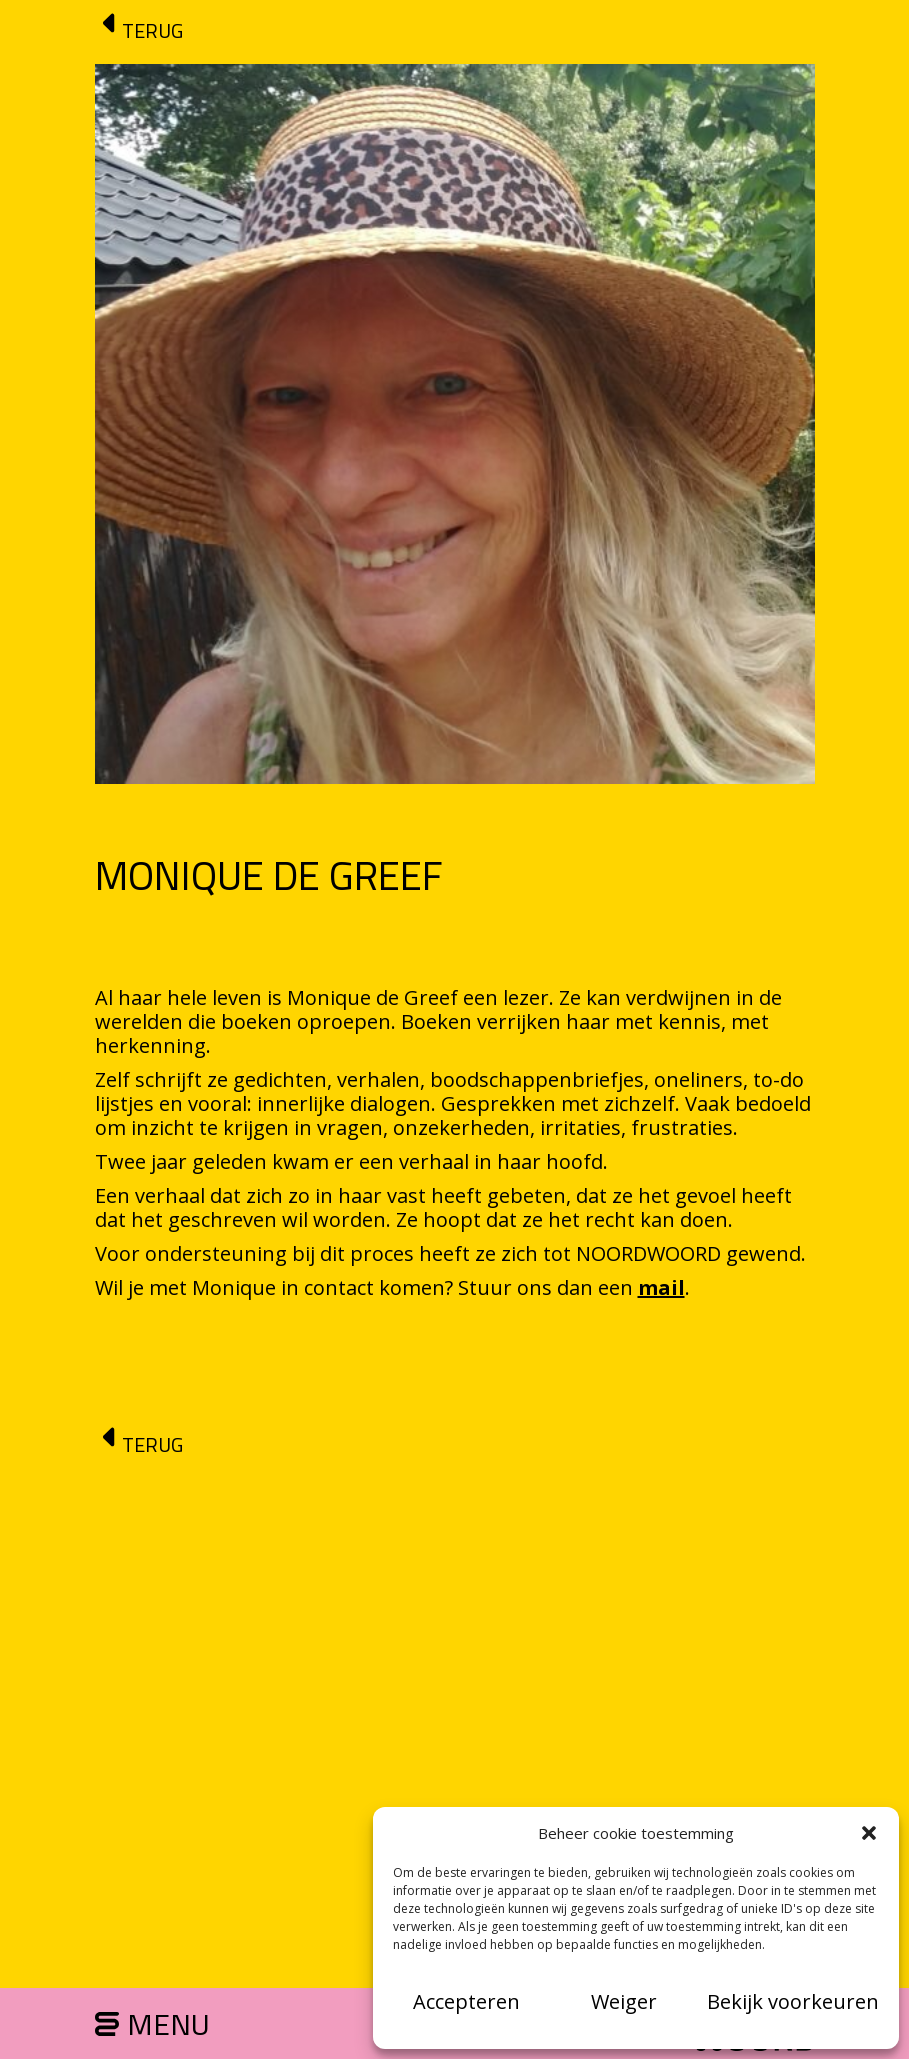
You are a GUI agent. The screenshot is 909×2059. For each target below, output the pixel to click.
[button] (869, 1833)
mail (661, 1287)
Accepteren (466, 2001)
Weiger (624, 2001)
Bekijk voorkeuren (793, 2001)
